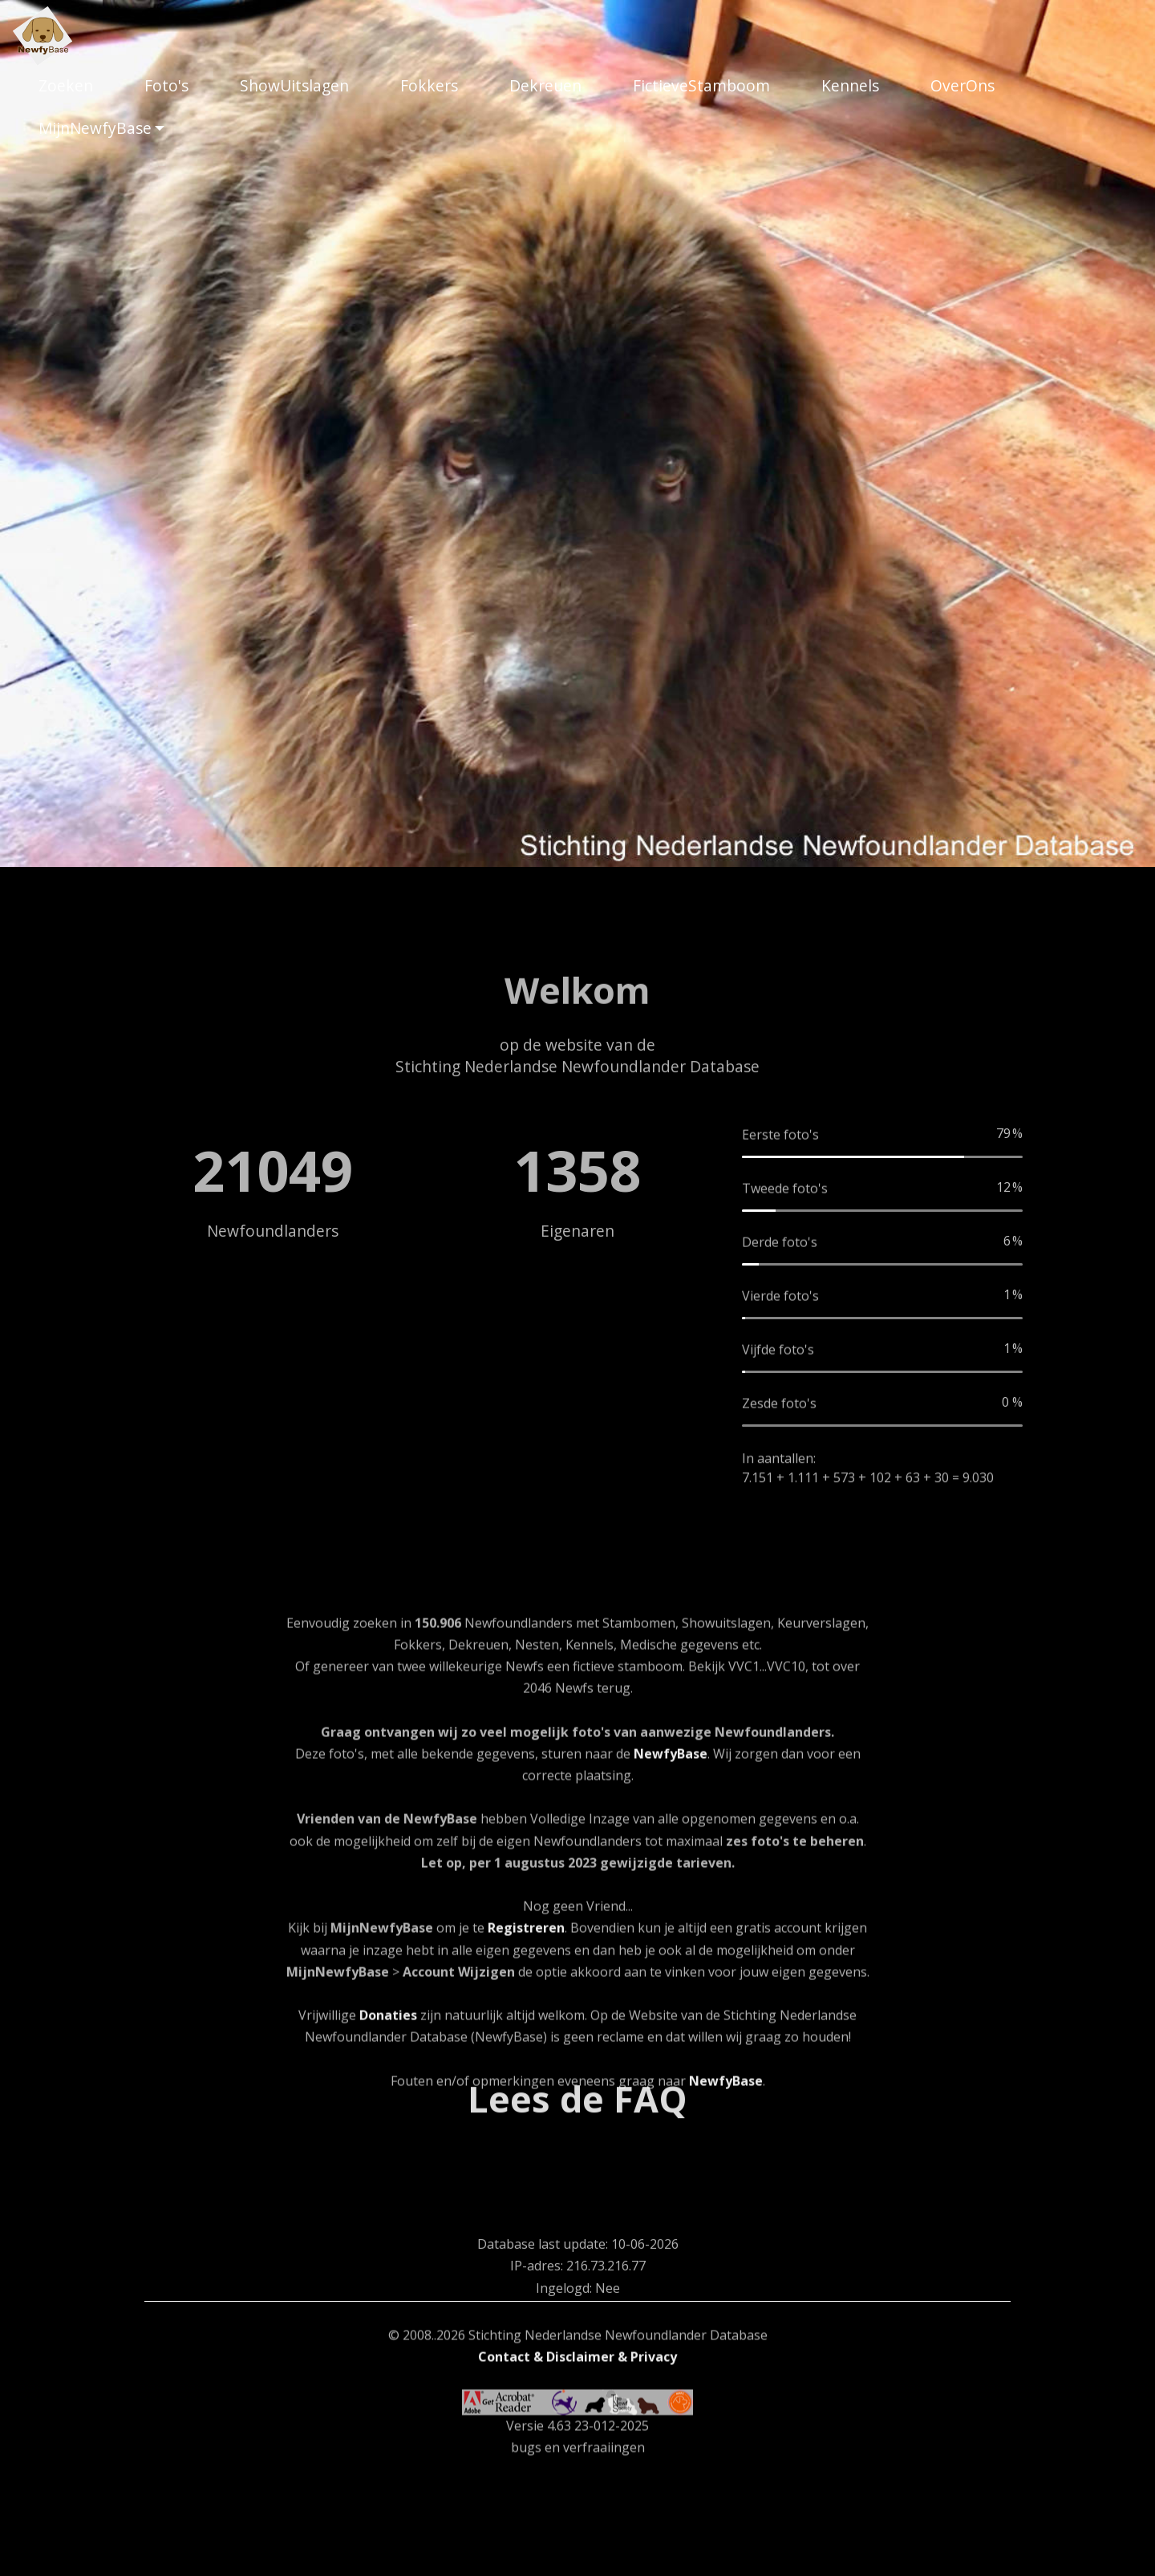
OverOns (962, 85)
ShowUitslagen (294, 85)
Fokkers (429, 85)
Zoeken (65, 85)
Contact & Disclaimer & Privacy (577, 2467)
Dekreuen (545, 85)
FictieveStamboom (701, 85)
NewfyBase (670, 1981)
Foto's (166, 85)
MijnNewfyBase (95, 128)
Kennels (850, 85)
